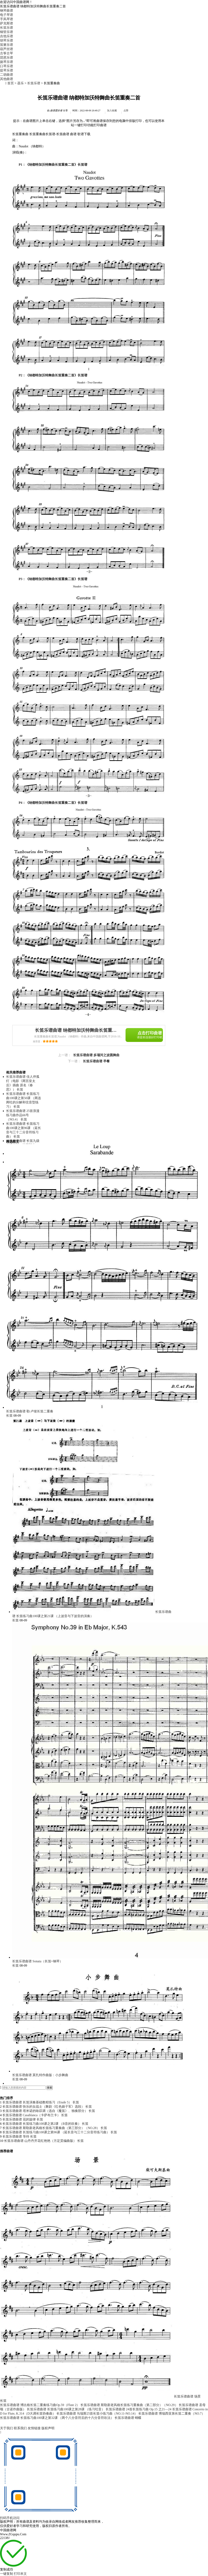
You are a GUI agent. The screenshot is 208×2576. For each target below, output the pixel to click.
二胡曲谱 (6, 74)
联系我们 (21, 2428)
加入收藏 (112, 110)
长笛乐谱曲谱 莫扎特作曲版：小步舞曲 (40, 2075)
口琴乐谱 (6, 66)
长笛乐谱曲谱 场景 (187, 2396)
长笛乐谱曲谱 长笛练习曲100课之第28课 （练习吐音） (66, 2409)
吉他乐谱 (6, 36)
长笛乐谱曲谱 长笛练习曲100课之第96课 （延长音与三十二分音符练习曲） (56, 2132)
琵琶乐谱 (6, 57)
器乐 (20, 83)
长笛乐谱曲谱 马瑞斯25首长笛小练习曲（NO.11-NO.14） (97, 2413)
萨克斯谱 (6, 23)
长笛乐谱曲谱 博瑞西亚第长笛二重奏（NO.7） (171, 2413)
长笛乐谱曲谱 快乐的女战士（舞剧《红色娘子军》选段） (43, 2106)
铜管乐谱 (6, 32)
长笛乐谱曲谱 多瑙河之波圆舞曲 (96, 1055)
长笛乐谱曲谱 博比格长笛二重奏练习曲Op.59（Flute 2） (40, 2405)
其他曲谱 (6, 79)
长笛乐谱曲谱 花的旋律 (19, 2119)
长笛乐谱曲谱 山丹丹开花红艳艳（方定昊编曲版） (40, 2140)
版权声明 (47, 2428)
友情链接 (34, 2428)
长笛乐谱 (6, 27)
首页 (10, 83)
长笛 (20, 1089)
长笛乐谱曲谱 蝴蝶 (128, 2417)
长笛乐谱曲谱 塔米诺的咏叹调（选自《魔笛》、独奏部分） (45, 2111)
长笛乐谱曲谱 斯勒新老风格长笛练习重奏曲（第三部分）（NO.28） (51, 2128)
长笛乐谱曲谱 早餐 (96, 1061)
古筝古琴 (6, 53)
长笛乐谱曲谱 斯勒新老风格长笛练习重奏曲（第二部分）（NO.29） (129, 2405)
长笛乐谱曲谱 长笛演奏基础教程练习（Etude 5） (37, 2102)
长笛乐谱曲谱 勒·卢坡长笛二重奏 (29, 1411)
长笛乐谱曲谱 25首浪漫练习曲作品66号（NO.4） (22, 1115)
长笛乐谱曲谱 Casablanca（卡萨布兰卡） (31, 2115)
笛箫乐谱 (6, 44)
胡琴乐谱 (6, 40)
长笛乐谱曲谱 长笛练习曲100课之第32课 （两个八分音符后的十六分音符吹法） (57, 2417)
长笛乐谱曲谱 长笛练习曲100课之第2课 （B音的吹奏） (41, 2123)
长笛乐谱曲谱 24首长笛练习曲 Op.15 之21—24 (138, 2409)
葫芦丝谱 (6, 49)
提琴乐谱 (6, 70)
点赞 (126, 110)
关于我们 (7, 2428)
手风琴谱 (6, 19)
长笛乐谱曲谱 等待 (15, 2136)
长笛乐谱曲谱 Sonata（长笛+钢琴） (37, 1961)
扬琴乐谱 (6, 62)
